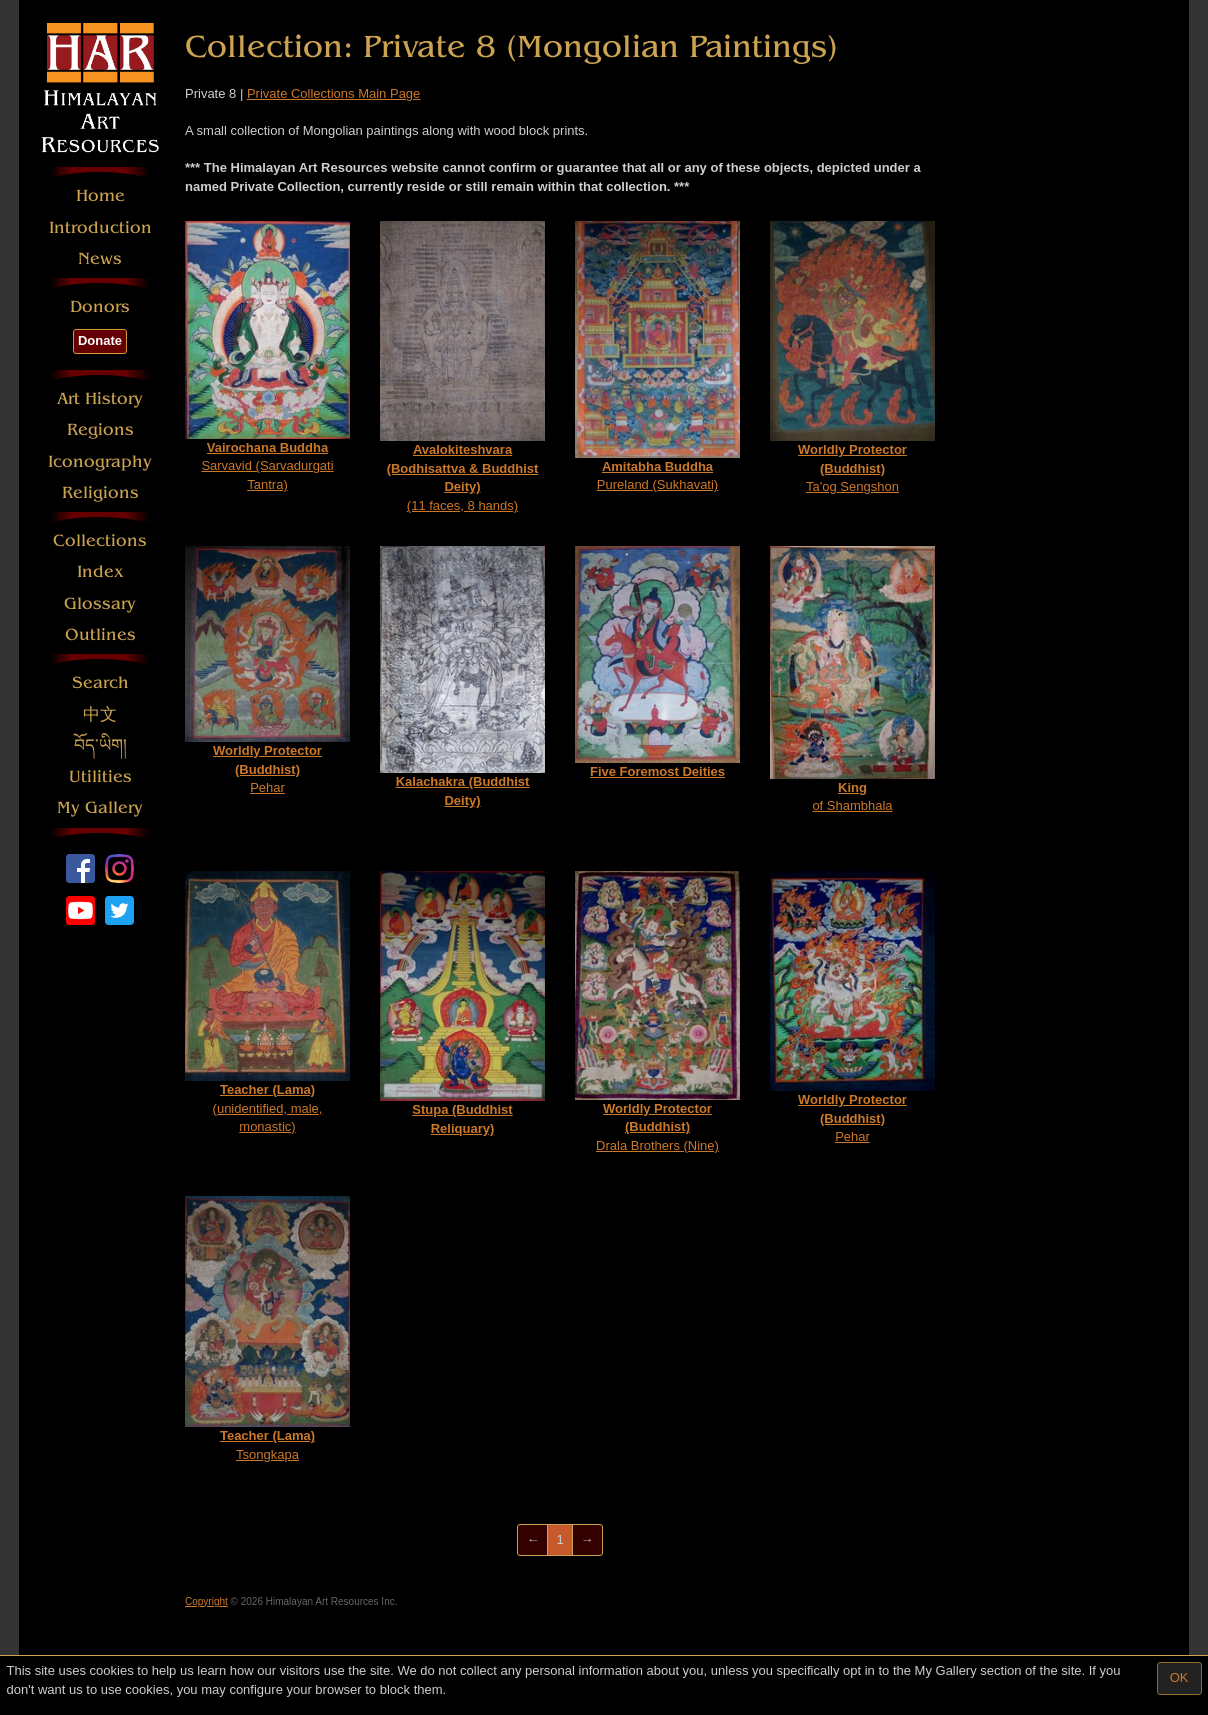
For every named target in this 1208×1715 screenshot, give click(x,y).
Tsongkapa (267, 1329)
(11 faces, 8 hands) (462, 367)
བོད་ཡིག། (100, 745)
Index (100, 571)
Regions (100, 429)
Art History (100, 398)
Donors (100, 306)
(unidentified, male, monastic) (267, 1003)
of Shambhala (852, 680)
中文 (100, 714)
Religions (100, 492)
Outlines (100, 634)
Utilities (100, 776)
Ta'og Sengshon (852, 358)
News (100, 258)
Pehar (267, 671)
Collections (100, 540)
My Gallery (100, 807)
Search (100, 682)
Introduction (100, 227)
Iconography (100, 461)
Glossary (100, 603)
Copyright (206, 1601)
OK (1179, 1677)
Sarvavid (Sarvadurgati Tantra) (267, 356)
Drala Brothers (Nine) (657, 1012)
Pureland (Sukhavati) (657, 357)
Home (100, 195)
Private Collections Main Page (333, 93)
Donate (100, 340)
